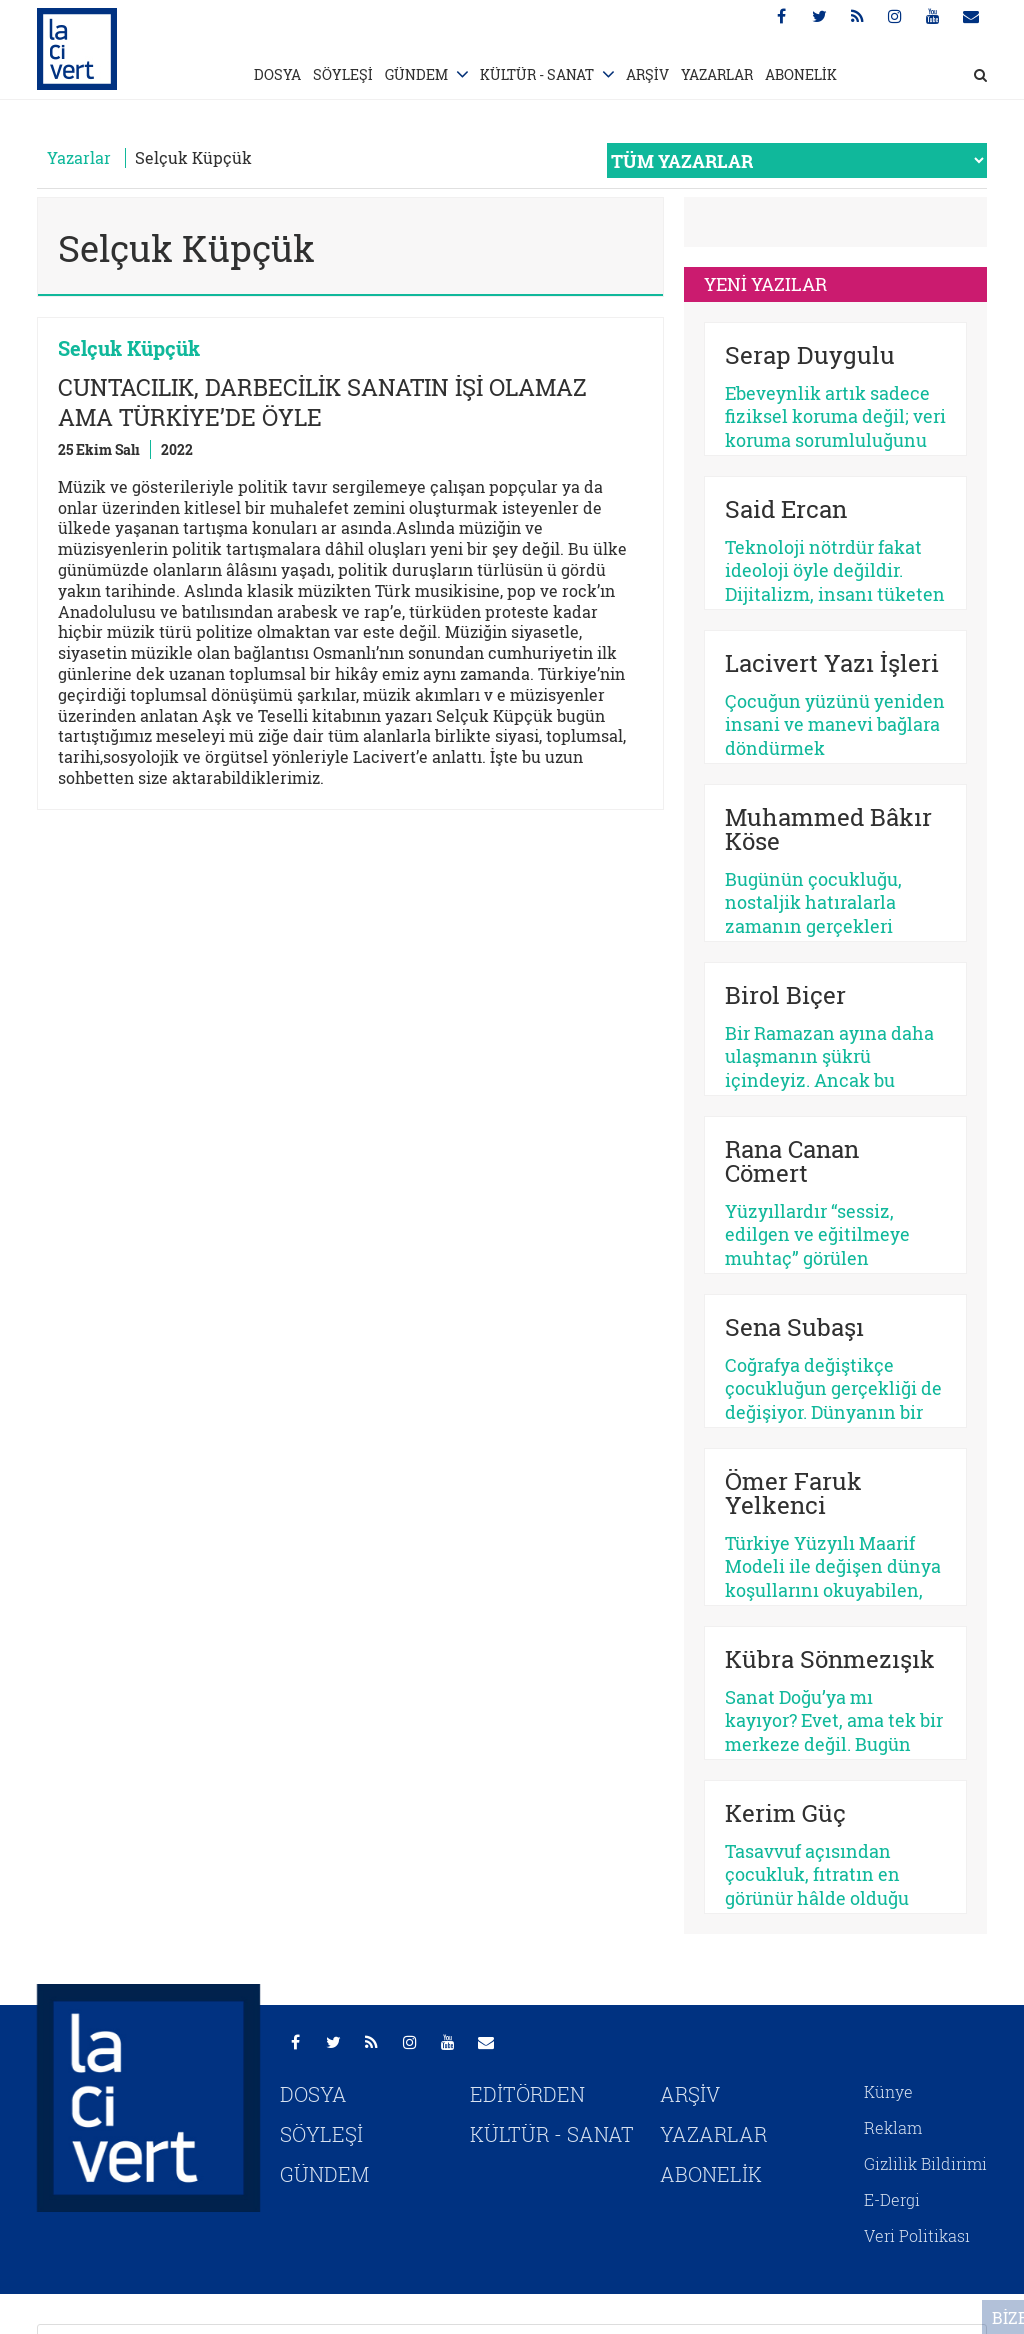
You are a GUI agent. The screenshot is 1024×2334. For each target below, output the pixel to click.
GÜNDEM (416, 74)
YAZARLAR (717, 74)
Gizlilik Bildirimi (925, 2163)
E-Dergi (892, 2199)
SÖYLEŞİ (343, 74)
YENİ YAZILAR (765, 284)
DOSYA (277, 74)
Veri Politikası (917, 2235)
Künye (888, 2091)
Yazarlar (79, 157)
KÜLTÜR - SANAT (537, 74)
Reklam (893, 2127)
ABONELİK (801, 74)
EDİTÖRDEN (527, 2094)
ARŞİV (647, 74)
